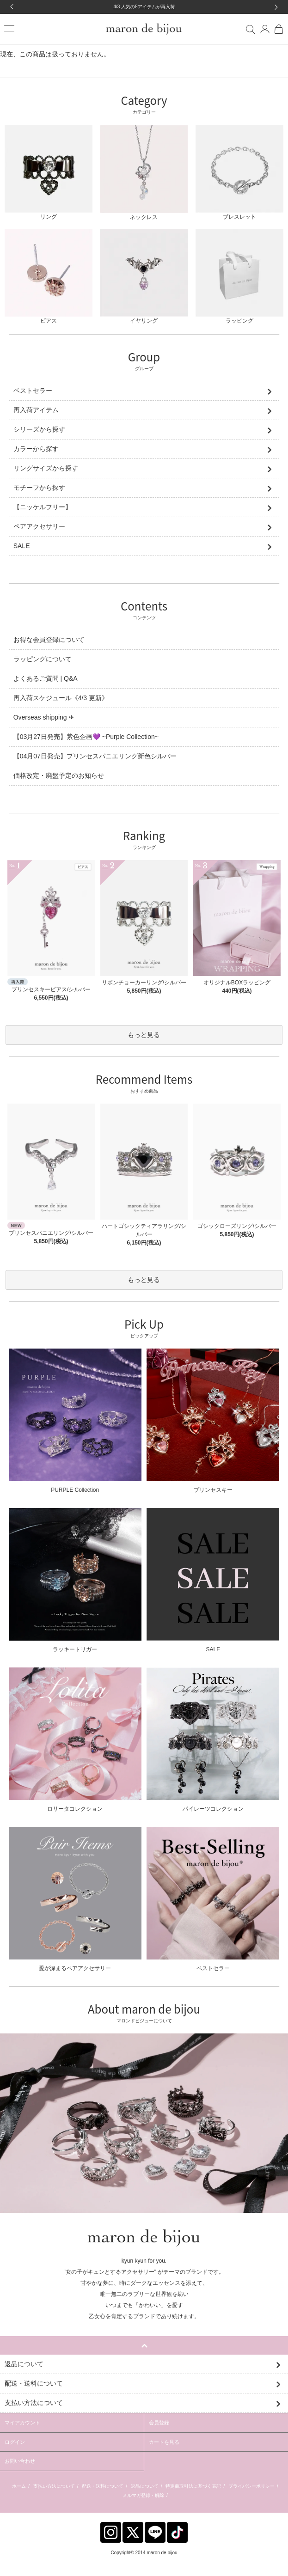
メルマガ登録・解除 (143, 2495)
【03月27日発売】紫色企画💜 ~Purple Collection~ (86, 736)
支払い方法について (54, 2486)
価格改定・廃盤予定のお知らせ (58, 775)
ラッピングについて (42, 659)
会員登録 (159, 2422)
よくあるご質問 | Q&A (45, 678)
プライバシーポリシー (251, 2486)
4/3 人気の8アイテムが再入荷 (143, 6)
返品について (145, 2486)
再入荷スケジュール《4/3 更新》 (60, 698)
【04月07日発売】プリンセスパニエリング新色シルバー (95, 756)
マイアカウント (22, 2422)
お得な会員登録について (49, 639)
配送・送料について (102, 2486)
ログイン (15, 2442)
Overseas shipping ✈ (43, 717)
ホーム (19, 2486)
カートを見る (164, 2442)
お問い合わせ (20, 2461)
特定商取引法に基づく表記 (193, 2486)
